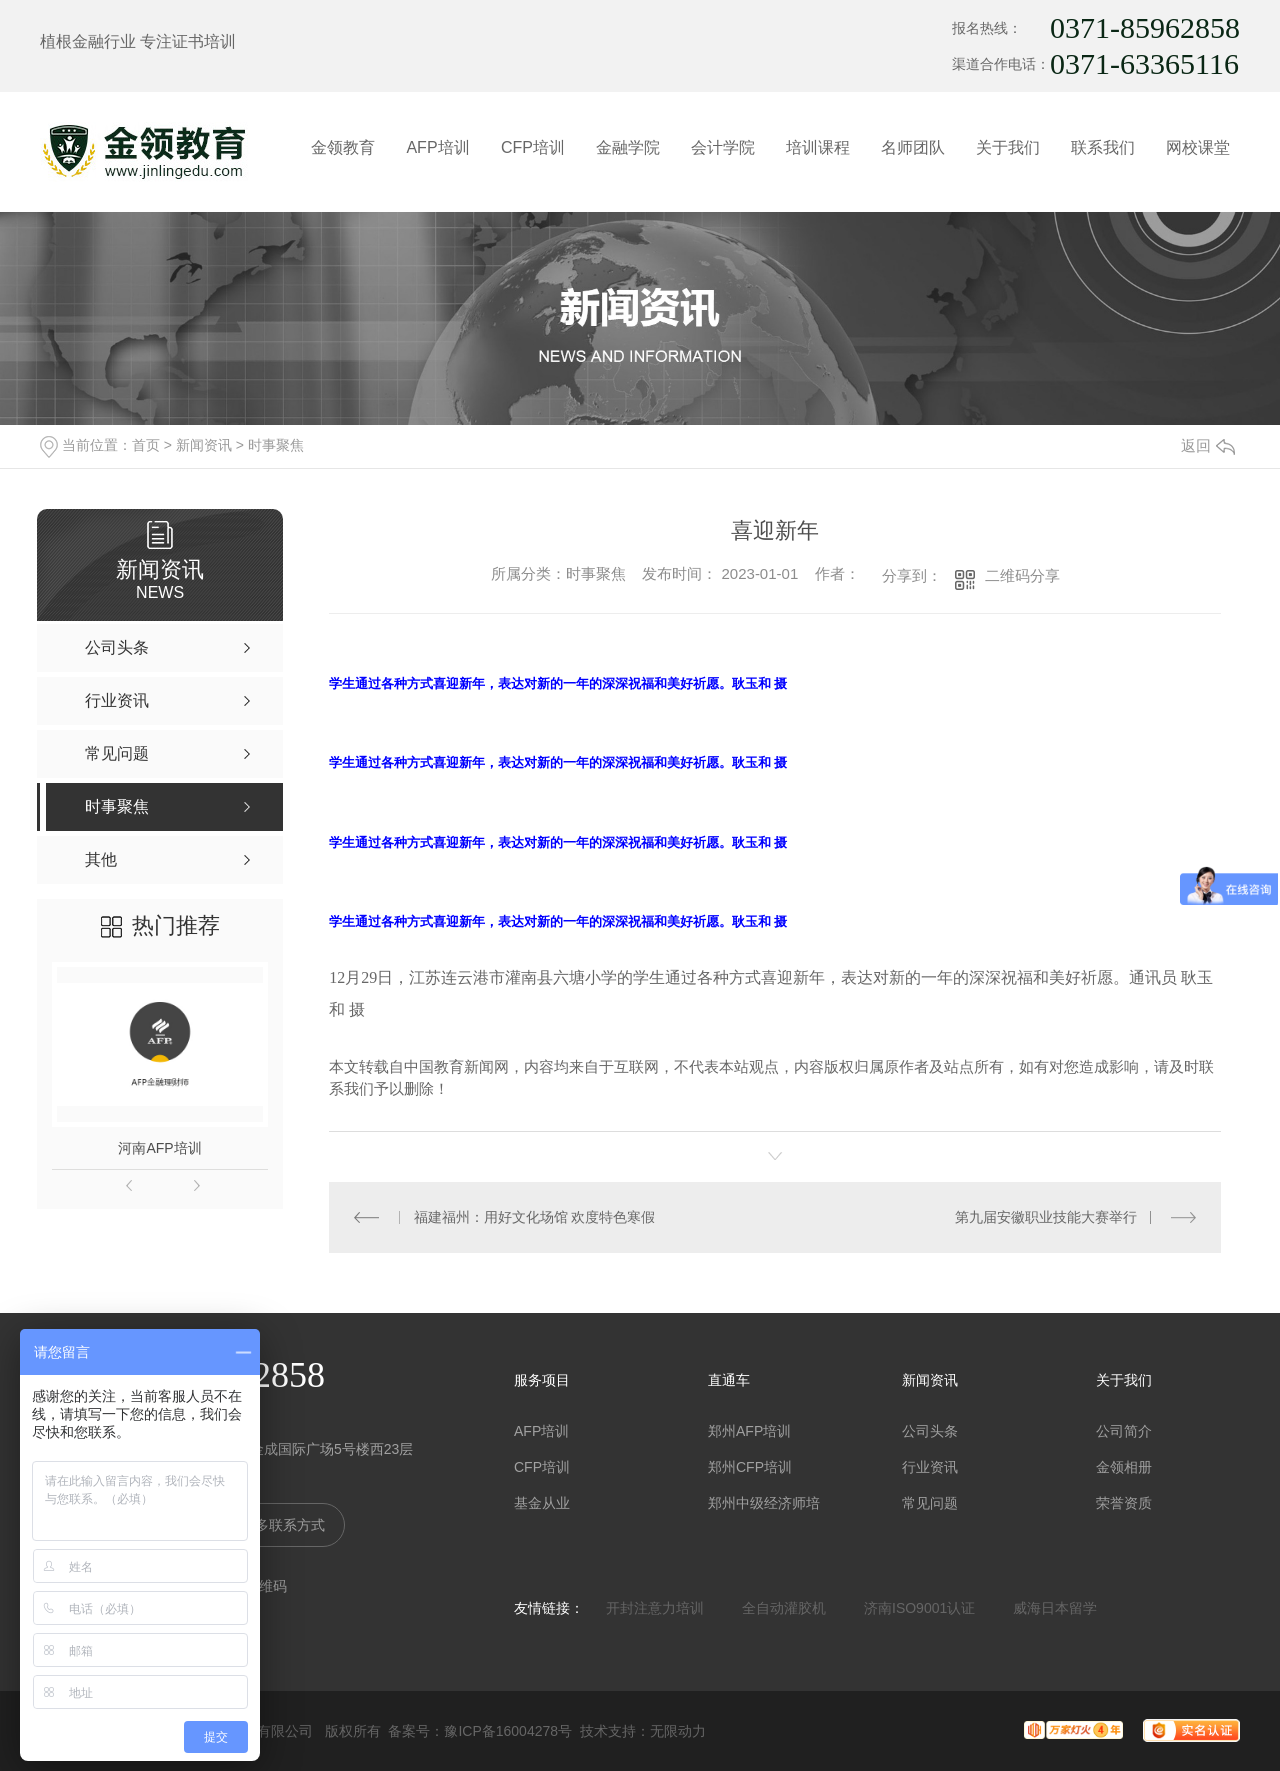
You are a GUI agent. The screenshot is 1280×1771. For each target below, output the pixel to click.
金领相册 (1124, 1467)
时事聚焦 (276, 445)
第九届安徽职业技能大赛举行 (1046, 1217)
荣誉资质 (1124, 1503)
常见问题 (930, 1503)
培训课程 (818, 147)
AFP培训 (437, 147)
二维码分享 (1022, 575)
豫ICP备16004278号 (508, 1731)
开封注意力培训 (655, 1608)
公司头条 (930, 1431)
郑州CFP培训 (750, 1467)
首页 (146, 445)
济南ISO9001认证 (919, 1608)
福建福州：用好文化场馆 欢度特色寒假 (535, 1217)
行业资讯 (930, 1467)
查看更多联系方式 (269, 1525)
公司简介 (1124, 1431)
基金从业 (542, 1503)
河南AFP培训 (159, 1148)
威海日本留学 (1055, 1608)
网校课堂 (1198, 147)
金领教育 (343, 147)
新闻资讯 (204, 445)
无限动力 (678, 1731)
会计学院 (723, 147)
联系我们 (1103, 147)
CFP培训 (533, 147)
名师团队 (913, 147)
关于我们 (1008, 147)
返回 (1208, 445)
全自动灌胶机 (784, 1608)
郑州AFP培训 (749, 1431)
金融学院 (628, 147)
